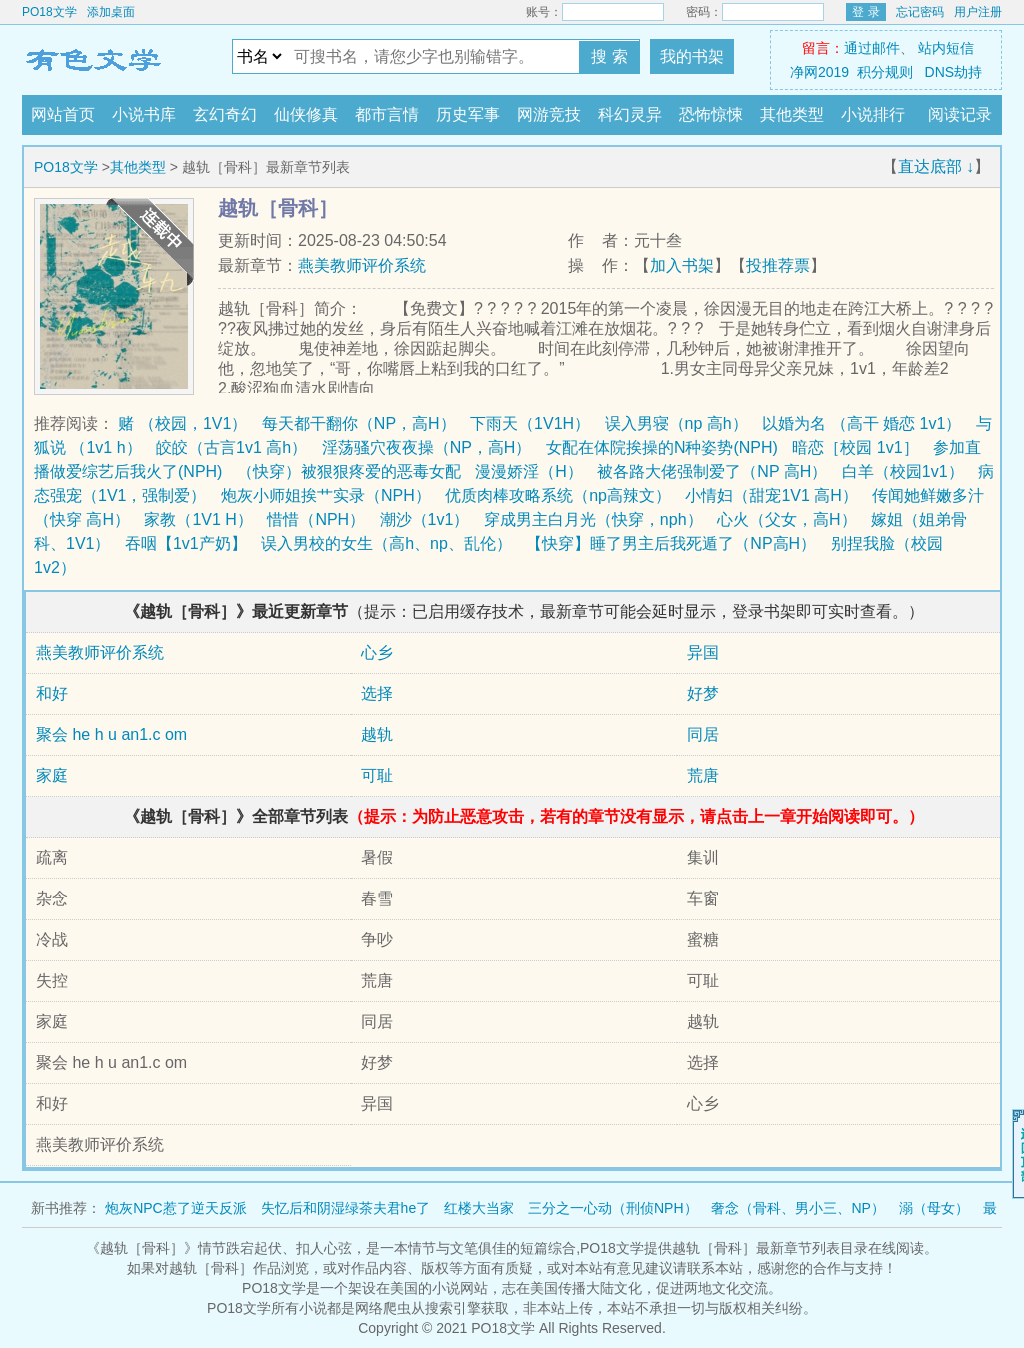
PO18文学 (49, 12)
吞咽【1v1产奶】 (186, 543)
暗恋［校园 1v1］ (855, 447)
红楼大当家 (479, 1208)
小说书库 (144, 114)
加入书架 (682, 265)
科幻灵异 (630, 114)
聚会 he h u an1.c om (111, 734)
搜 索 (609, 56)
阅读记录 (960, 114)
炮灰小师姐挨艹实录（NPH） (326, 495)
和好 (52, 693)
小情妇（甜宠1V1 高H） (771, 495)
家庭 (52, 775)
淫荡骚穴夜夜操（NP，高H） (427, 447)
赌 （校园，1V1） (182, 423)
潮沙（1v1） (425, 519)
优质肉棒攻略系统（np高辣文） (558, 495)
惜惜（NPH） (316, 519)
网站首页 (63, 114)
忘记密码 (920, 12)
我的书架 (692, 56)
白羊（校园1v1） (903, 471)
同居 (703, 734)
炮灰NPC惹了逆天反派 (176, 1208)
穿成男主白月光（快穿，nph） (593, 519)
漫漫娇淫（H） (529, 471)
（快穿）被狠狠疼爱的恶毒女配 (349, 471)
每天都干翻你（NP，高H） (359, 423)
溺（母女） (934, 1208)
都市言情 (387, 114)
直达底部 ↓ (936, 166)
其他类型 (792, 114)
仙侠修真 (306, 114)
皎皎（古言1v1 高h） (231, 447)
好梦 (703, 693)
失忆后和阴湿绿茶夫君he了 (346, 1208)
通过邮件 (872, 48)
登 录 (865, 12)
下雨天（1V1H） (530, 423)
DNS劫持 (954, 72)
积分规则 (885, 72)
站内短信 (946, 48)
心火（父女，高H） (787, 519)
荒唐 (703, 775)
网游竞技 (549, 114)
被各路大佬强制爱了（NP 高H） (712, 471)
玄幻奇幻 (225, 114)
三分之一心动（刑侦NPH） (613, 1208)
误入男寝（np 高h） (676, 423)
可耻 (377, 775)
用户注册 (978, 12)
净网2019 (819, 72)
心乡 (377, 652)
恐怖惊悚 (711, 114)
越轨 (377, 734)
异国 (703, 652)
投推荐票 (778, 265)
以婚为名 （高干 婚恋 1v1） (861, 423)
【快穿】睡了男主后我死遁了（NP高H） (671, 543)
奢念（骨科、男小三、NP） (797, 1208)
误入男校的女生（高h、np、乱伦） (386, 543)
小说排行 (873, 114)
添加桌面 (111, 12)
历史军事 (468, 114)
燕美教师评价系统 (362, 265)
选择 (377, 693)
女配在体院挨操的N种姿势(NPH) (662, 447)
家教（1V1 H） (198, 519)
